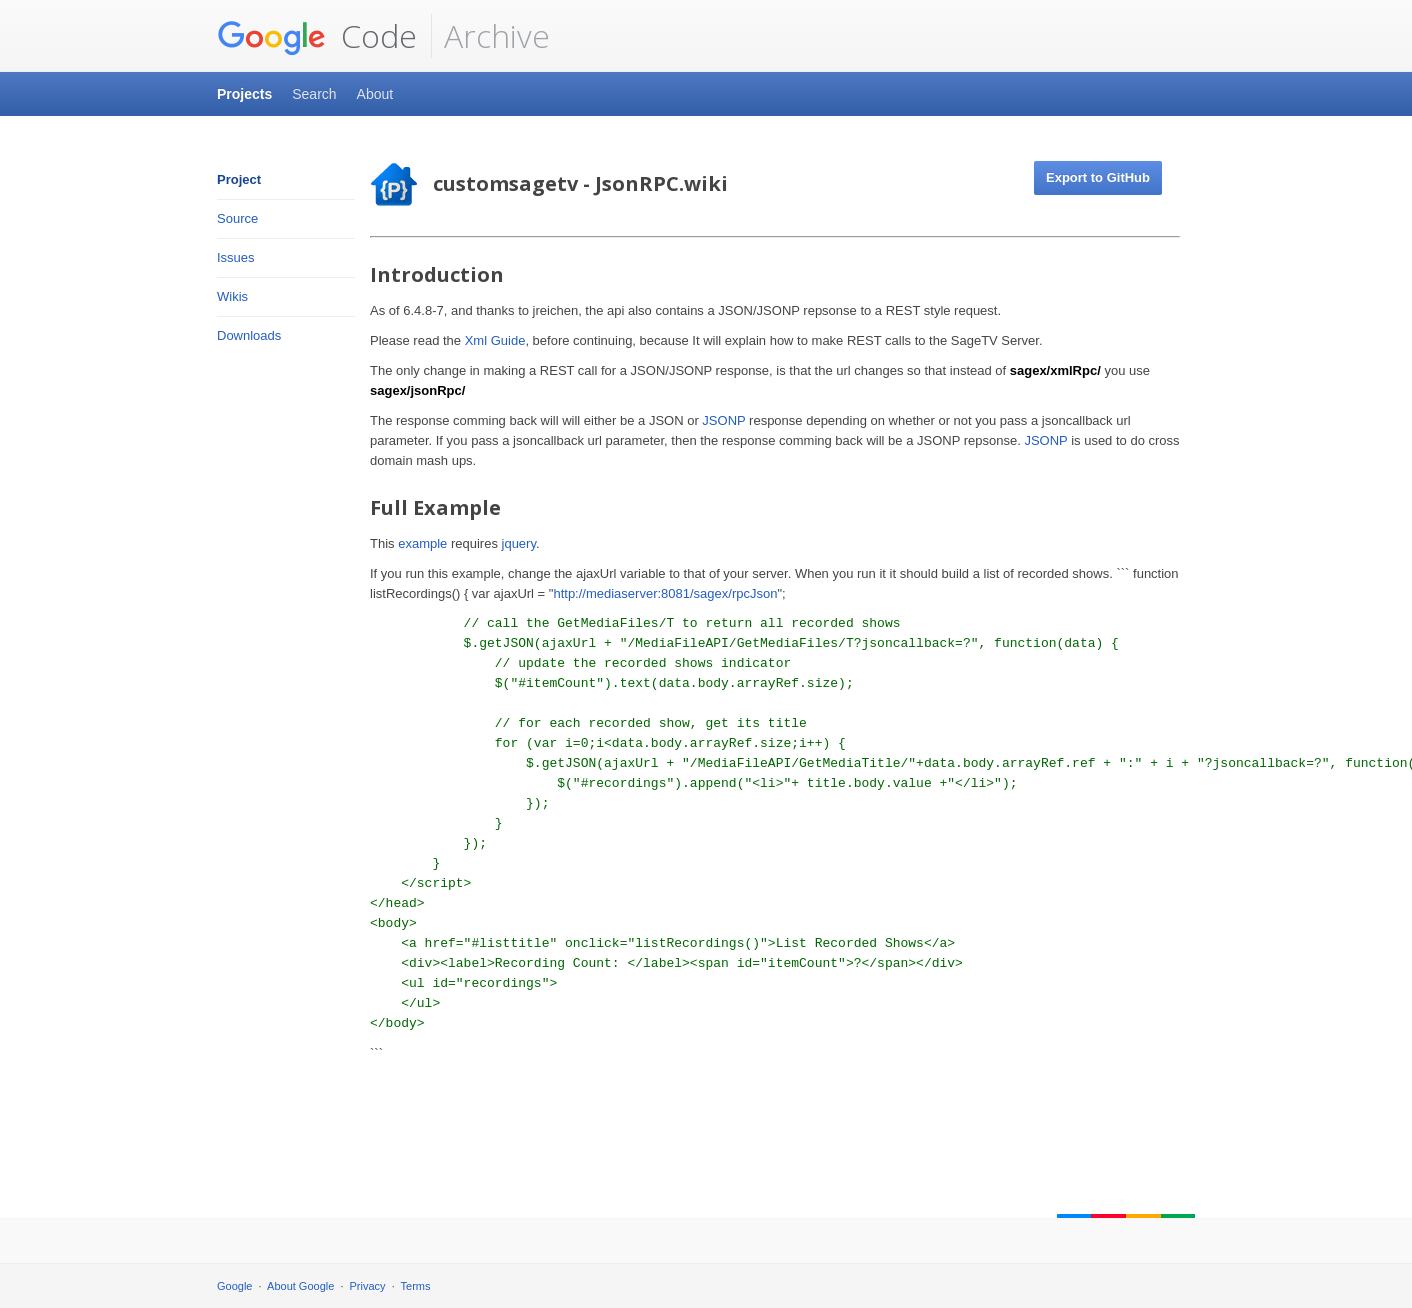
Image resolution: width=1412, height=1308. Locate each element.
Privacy (368, 1286)
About (375, 94)
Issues (236, 257)
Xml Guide (495, 340)
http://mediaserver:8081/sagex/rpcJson (665, 593)
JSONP (723, 420)
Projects (244, 94)
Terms (416, 1286)
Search (314, 94)
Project (239, 179)
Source (237, 218)
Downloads (249, 335)
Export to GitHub (1098, 177)
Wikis (232, 296)
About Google (300, 1286)
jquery (519, 543)
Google (234, 1286)
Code (317, 36)
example (422, 543)
